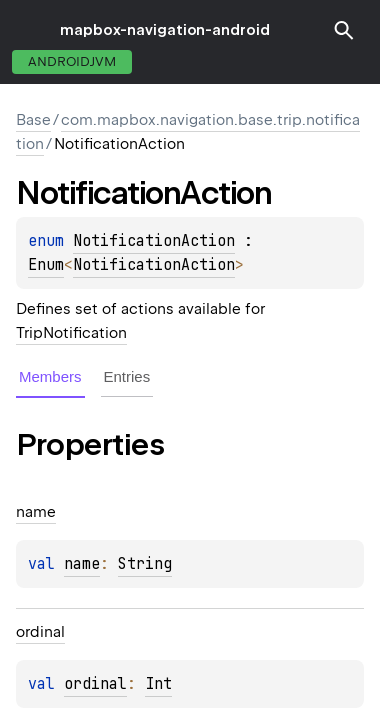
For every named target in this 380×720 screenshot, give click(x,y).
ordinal (95, 684)
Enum (46, 265)
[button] (344, 30)
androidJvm (72, 61)
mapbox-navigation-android (165, 30)
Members (50, 376)
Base (33, 120)
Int (158, 684)
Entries (127, 376)
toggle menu (30, 30)
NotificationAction (154, 241)
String (145, 564)
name (82, 564)
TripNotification (71, 333)
